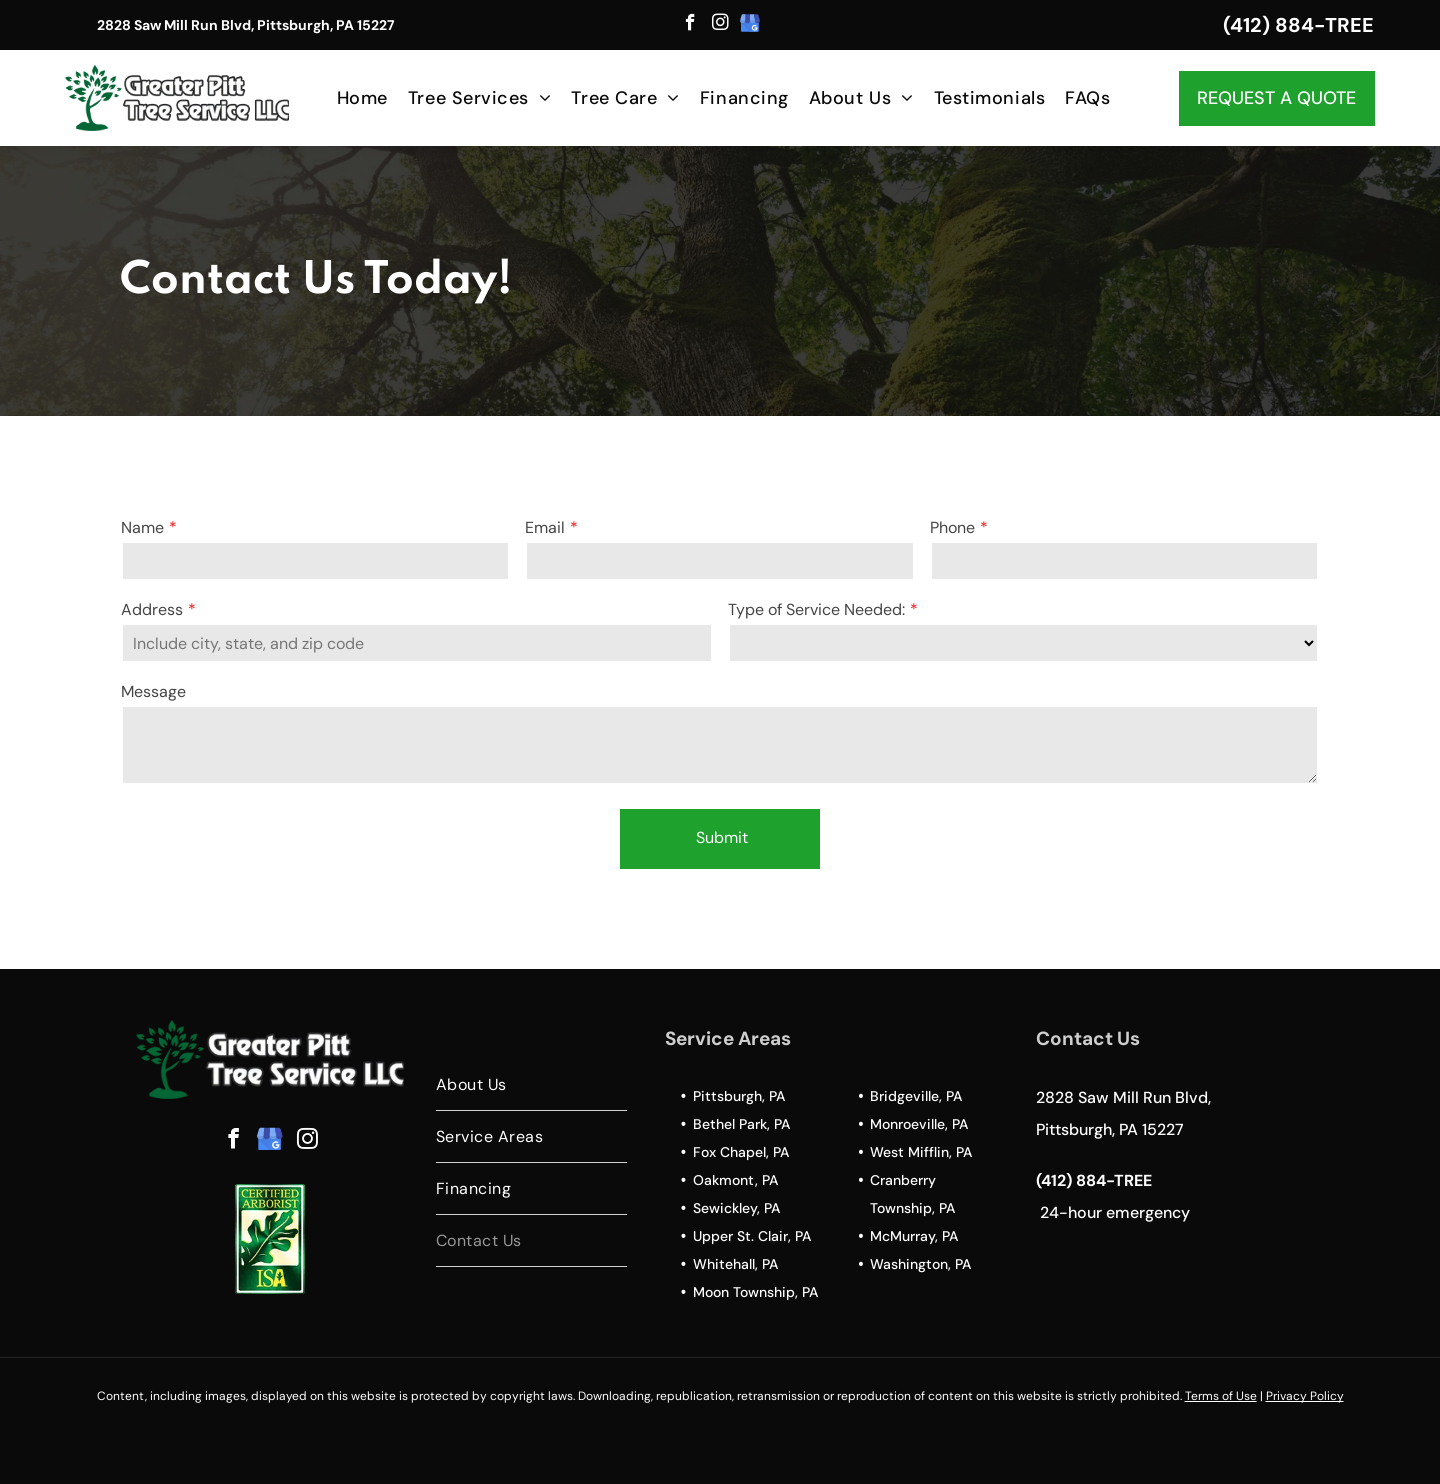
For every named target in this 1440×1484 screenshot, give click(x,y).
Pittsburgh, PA (739, 1096)
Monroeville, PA (919, 1124)
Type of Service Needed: (816, 609)
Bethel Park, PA (741, 1124)
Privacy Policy (1305, 1396)
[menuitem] (362, 97)
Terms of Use (1221, 1396)
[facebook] (690, 25)
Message (153, 691)
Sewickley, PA (736, 1208)
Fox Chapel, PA (741, 1152)
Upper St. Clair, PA (752, 1236)
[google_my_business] (750, 25)
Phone (952, 527)
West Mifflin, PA (921, 1152)
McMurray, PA (914, 1236)
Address (152, 609)
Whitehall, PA (735, 1264)
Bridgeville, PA (916, 1096)
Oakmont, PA (735, 1180)
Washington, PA (920, 1264)
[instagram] (720, 25)
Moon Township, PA (755, 1292)
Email (545, 527)
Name (142, 527)
